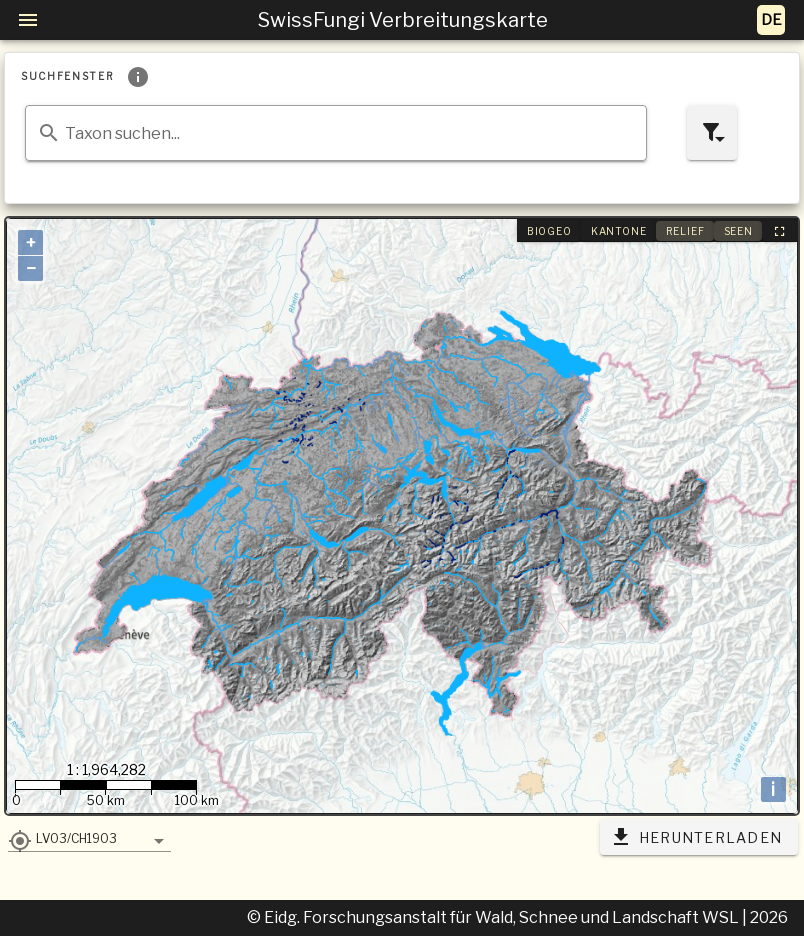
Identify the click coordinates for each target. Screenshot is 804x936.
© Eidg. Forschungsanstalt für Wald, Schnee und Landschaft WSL (494, 917)
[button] (89, 838)
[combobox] (336, 133)
